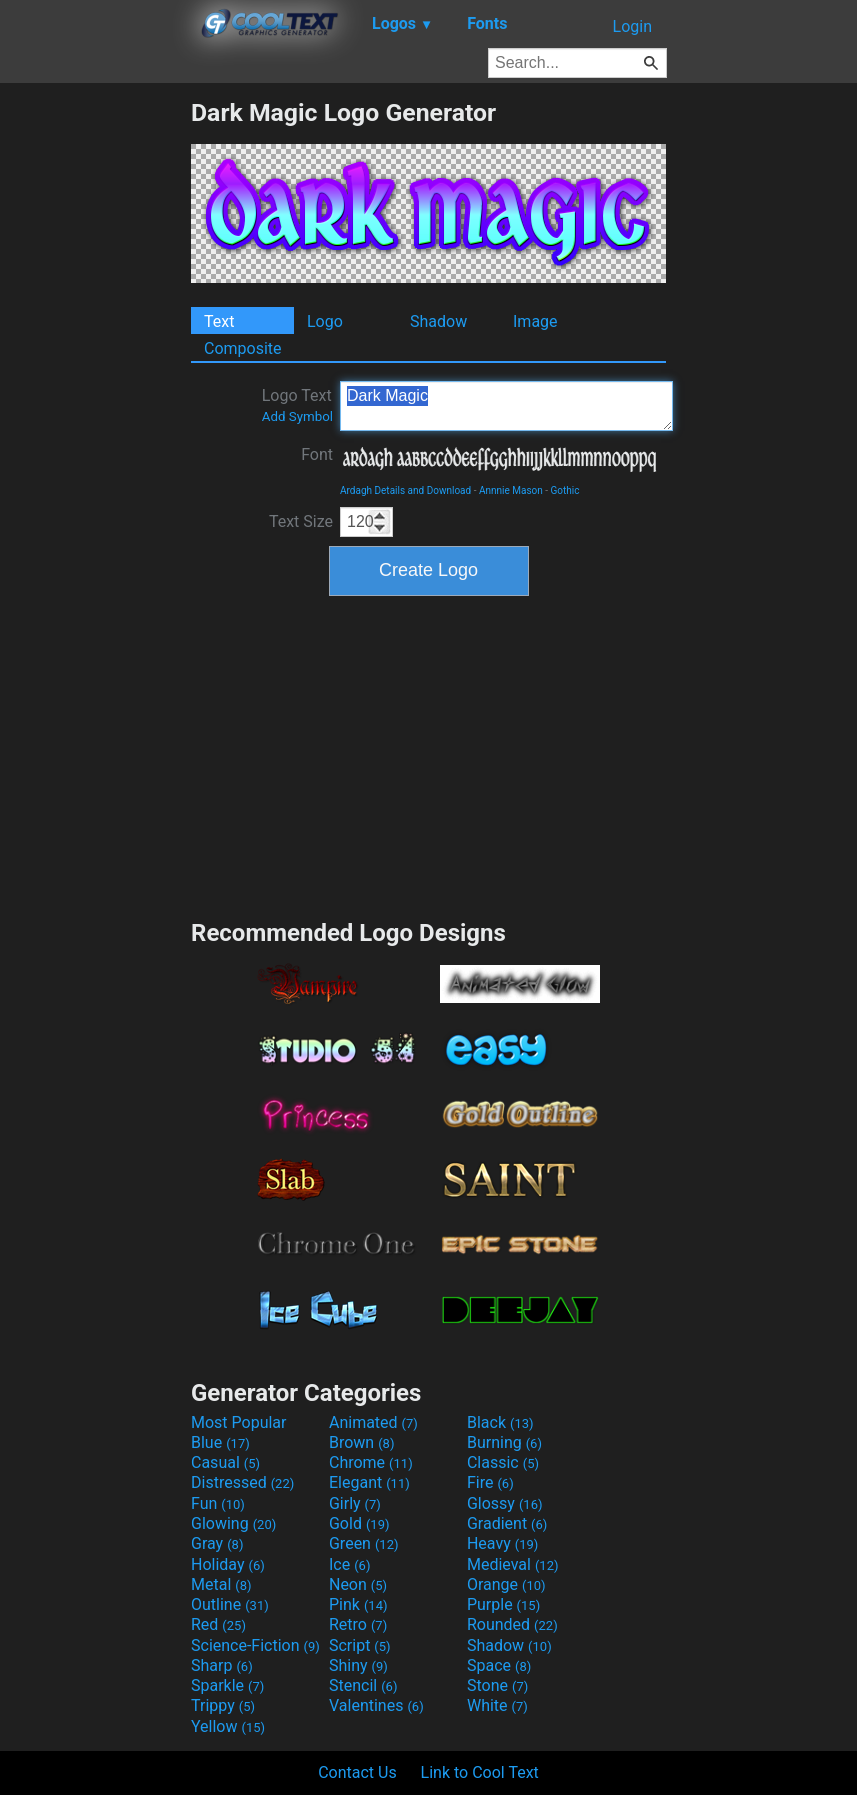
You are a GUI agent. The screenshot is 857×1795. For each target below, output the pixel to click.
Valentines (376, 1705)
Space (499, 1665)
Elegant (369, 1482)
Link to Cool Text (480, 1772)
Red (218, 1624)
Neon (358, 1584)
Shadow (438, 321)
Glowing (233, 1523)
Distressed (242, 1482)
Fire (490, 1482)
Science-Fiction (255, 1645)
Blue (220, 1442)
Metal (221, 1584)
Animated (373, 1422)
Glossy (505, 1503)
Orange (506, 1584)
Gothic (565, 490)
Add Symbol (297, 416)
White (497, 1705)
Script (360, 1645)
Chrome (371, 1462)
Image (535, 321)
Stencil (363, 1685)
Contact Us (357, 1772)
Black (500, 1422)
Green (364, 1543)
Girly (355, 1503)
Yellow (228, 1726)
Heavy (502, 1543)
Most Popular (239, 1422)
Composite (243, 348)
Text (219, 321)
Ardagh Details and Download (405, 490)
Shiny (358, 1665)
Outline (230, 1604)
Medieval (513, 1564)
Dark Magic (506, 406)
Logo (325, 321)
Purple (503, 1604)
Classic (503, 1462)
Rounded (512, 1624)
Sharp (222, 1665)
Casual (225, 1462)
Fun (218, 1503)
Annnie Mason (511, 490)
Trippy (223, 1705)
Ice (349, 1564)
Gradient (507, 1523)
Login (632, 26)
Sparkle (227, 1685)
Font (317, 454)
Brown (361, 1442)
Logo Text (297, 405)
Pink (358, 1604)
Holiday (228, 1564)
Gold (359, 1523)
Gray (217, 1543)
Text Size (301, 521)
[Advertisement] (95, 398)
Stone (497, 1685)
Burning (504, 1442)
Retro (358, 1624)
